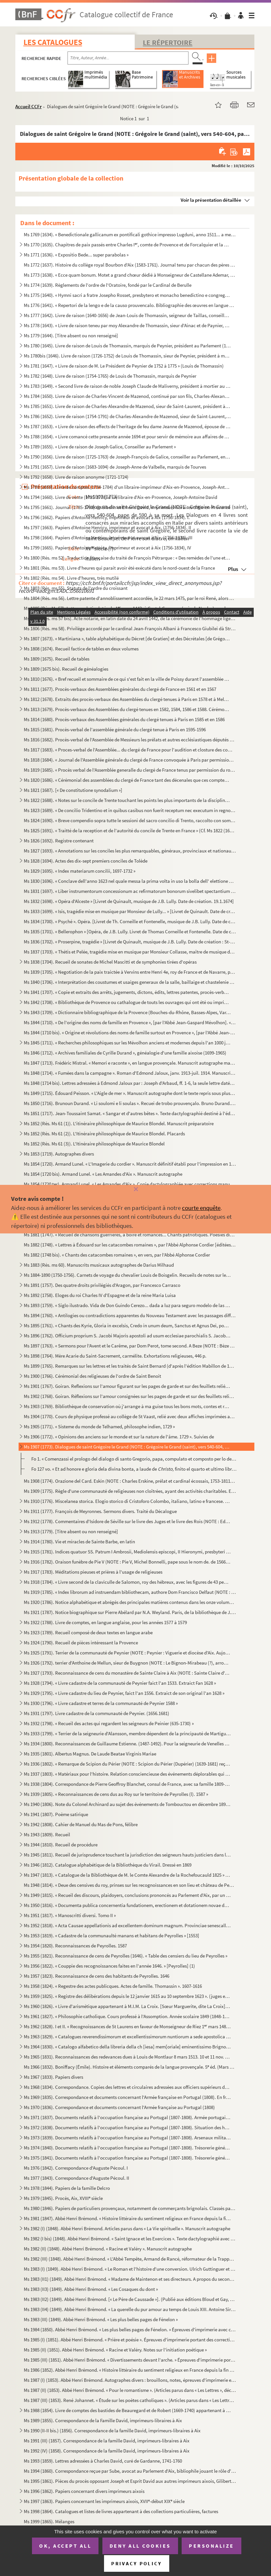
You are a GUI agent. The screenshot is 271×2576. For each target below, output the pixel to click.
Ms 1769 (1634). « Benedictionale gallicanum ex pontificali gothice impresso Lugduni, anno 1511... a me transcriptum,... (130, 234)
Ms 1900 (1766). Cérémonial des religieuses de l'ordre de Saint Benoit (92, 1376)
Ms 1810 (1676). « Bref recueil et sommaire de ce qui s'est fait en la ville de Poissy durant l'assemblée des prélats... (127, 679)
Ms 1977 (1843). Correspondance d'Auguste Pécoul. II (76, 2178)
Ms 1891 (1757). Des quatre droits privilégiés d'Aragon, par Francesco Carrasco (102, 1285)
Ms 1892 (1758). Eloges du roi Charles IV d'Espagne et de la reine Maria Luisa (100, 1295)
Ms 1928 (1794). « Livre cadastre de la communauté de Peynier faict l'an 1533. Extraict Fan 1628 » (120, 1683)
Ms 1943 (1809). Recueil (47, 1834)
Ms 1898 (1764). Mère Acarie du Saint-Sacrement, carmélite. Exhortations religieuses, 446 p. (115, 1356)
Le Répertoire (167, 42)
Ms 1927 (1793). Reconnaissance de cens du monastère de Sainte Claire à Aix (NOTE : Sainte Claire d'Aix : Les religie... (127, 1673)
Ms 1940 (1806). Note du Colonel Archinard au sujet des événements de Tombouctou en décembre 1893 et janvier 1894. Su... (127, 1804)
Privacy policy (136, 2563)
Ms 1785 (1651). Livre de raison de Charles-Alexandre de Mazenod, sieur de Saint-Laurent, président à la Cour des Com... (127, 406)
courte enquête (201, 1208)
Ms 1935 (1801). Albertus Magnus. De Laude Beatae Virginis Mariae (90, 1754)
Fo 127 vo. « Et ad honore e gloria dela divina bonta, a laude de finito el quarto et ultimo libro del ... (134, 1469)
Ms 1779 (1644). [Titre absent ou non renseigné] (71, 335)
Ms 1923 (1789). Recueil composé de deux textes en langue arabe (88, 1632)
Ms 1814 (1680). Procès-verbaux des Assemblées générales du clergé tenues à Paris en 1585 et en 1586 (124, 719)
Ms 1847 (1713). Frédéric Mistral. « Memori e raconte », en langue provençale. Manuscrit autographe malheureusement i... (130, 1063)
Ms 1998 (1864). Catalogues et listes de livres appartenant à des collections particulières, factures (121, 2511)
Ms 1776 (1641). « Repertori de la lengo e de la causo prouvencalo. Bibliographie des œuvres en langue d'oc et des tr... (130, 305)
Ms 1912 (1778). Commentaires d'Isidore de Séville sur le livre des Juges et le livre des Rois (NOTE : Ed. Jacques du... (127, 1521)
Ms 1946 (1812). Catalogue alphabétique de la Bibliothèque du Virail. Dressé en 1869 (107, 1865)
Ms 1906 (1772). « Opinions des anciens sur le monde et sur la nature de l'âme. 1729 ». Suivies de (119, 1437)
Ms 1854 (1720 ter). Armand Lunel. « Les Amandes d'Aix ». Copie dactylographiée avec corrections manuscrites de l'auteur (130, 1184)
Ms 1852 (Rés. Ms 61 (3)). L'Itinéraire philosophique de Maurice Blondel (94, 1144)
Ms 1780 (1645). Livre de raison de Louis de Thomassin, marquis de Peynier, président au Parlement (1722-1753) (127, 345)
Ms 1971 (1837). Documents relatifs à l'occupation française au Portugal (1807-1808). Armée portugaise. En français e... (127, 2117)
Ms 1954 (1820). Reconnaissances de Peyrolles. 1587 (75, 1946)
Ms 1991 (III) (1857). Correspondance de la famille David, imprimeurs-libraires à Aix (106, 2441)
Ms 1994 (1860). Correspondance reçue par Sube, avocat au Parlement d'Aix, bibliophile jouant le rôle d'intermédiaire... (130, 2471)
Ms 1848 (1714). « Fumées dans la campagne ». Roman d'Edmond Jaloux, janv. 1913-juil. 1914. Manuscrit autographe (130, 1073)
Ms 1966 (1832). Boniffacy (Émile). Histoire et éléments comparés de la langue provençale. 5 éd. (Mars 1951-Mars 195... (130, 2066)
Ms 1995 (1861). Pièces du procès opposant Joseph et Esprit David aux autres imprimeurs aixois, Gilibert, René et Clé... (130, 2481)
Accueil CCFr (28, 106)
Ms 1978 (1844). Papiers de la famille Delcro (67, 2188)
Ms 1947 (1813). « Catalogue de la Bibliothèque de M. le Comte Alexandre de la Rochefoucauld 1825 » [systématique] (127, 1875)
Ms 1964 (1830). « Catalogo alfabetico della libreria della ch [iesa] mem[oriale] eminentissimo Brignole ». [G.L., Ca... (127, 2047)
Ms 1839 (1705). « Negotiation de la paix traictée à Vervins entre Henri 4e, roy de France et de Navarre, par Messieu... (130, 972)
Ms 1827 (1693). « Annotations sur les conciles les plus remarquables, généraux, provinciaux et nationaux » (130, 851)
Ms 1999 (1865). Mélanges (49, 2521)
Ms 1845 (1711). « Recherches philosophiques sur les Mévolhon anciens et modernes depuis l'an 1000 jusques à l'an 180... (127, 1043)
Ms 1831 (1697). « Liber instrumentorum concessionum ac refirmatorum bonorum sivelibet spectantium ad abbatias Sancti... (130, 891)
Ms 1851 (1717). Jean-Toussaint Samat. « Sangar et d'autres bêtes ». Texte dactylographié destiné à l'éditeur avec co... (130, 1113)
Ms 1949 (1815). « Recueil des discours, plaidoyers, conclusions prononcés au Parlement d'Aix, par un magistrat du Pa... (127, 1895)
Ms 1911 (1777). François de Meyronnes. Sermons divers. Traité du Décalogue (100, 1511)
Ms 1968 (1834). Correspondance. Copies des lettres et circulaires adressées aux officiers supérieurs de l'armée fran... (127, 2087)
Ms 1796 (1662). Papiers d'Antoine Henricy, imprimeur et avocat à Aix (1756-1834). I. (107, 517)
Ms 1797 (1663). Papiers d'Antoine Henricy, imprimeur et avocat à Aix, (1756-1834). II (107, 527)
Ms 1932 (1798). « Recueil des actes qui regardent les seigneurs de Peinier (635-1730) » (109, 1723)
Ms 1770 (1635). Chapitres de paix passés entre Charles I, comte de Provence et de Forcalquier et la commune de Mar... (127, 244)
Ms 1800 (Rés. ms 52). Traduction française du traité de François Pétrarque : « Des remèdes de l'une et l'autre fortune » (127, 558)
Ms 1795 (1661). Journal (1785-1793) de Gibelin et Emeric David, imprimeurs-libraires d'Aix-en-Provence (127, 507)
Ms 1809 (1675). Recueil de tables (56, 659)
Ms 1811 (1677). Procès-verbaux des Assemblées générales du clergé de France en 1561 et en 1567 (120, 689)
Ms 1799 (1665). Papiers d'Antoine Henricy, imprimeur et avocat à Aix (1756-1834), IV (107, 548)
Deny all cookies (140, 2545)
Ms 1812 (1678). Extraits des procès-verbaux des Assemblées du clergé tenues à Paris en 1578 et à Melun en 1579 (127, 699)
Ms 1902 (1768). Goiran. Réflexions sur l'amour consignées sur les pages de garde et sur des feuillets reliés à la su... (130, 1396)
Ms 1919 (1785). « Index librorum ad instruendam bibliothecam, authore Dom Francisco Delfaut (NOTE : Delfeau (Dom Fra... (130, 1592)
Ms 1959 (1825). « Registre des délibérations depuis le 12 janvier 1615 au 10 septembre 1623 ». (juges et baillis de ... (127, 1996)
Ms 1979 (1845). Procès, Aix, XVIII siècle (63, 2198)
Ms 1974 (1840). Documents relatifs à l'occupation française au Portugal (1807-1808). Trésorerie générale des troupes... (127, 2148)
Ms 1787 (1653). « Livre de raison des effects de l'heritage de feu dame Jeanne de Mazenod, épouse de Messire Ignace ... (127, 426)
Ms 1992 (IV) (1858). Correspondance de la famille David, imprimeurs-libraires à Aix (106, 2451)
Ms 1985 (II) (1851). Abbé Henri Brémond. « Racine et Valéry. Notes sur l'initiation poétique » (115, 2350)
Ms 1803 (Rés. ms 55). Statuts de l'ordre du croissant (76, 588)
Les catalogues (52, 42)
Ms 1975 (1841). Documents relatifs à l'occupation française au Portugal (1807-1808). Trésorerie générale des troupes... (127, 2158)
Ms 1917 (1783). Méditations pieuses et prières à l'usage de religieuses (93, 1572)
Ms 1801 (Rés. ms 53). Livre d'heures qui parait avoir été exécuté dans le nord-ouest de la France (119, 568)
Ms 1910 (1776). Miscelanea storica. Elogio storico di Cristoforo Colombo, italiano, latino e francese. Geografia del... (127, 1501)
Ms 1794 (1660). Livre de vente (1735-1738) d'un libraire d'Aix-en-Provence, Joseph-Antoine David (120, 497)
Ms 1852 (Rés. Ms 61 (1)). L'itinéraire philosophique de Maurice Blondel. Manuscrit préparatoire (119, 1123)
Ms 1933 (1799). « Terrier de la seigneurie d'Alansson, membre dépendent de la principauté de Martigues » (127, 1733)
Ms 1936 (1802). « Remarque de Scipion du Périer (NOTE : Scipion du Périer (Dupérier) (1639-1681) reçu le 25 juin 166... (127, 1764)
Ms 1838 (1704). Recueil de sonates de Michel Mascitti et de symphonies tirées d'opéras (110, 962)
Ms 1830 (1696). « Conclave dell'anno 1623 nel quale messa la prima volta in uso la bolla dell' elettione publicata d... (130, 881)
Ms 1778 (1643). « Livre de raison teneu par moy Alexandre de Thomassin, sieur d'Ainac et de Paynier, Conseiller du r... (127, 325)
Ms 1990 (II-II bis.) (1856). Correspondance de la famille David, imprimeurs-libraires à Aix (112, 2430)
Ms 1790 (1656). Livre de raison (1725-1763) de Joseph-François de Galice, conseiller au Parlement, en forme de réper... (127, 457)
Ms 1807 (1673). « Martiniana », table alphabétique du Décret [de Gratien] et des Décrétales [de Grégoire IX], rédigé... (127, 638)
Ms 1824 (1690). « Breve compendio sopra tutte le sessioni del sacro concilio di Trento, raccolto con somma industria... (130, 820)
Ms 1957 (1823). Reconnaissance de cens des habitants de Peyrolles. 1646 (96, 1976)
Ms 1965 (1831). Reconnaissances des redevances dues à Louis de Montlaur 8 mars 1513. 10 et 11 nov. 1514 (127, 2057)
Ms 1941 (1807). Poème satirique (56, 1814)
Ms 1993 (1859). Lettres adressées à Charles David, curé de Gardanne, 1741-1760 (103, 2461)
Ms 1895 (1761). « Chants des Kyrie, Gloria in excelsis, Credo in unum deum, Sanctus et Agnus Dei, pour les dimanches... (127, 1325)
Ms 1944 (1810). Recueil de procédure (61, 1844)
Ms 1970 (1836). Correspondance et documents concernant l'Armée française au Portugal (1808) (119, 2107)
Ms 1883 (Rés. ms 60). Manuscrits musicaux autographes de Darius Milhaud (99, 1265)
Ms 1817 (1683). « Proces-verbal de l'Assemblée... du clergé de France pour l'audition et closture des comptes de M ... (130, 749)
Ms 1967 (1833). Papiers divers (53, 2077)
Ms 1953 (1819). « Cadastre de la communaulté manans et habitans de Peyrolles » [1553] (111, 1935)
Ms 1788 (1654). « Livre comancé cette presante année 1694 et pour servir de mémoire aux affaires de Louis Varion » (127, 436)
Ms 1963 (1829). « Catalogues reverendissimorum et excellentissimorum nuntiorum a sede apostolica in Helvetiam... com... (127, 2036)
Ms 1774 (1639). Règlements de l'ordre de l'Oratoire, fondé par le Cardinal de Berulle (107, 285)
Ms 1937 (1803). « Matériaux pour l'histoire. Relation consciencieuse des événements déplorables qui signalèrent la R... (127, 1774)
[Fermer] (135, 1189)
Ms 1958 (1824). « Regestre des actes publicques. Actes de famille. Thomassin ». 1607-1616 (113, 1986)
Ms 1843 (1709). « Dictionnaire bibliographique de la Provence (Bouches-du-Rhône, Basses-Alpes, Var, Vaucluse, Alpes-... (127, 1012)
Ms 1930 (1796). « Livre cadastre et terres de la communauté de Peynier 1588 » (101, 1703)
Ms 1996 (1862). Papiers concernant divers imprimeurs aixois (84, 2491)
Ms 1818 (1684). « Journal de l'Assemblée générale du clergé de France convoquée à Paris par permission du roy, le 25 (130, 760)
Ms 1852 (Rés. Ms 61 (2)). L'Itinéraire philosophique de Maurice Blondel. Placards (104, 1133)
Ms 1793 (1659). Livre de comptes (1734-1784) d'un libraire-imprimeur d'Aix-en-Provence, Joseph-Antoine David (127, 487)
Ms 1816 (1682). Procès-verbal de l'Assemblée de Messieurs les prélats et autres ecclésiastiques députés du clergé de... (130, 739)
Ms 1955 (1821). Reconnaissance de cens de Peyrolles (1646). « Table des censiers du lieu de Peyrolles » (125, 1956)
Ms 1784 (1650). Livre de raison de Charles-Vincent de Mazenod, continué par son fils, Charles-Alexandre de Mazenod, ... (127, 396)
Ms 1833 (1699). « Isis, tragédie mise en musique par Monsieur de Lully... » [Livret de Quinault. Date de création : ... (130, 911)
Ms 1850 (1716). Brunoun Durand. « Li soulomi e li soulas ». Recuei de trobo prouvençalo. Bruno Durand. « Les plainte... (130, 1103)
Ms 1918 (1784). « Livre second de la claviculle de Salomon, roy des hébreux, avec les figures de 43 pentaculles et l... (127, 1582)
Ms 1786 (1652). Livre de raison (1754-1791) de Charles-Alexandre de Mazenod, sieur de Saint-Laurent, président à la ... (127, 416)
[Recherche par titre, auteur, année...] (128, 58)
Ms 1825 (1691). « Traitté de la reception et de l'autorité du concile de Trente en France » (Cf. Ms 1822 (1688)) (130, 830)
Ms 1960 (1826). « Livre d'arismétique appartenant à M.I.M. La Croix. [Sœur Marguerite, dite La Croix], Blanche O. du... (127, 2006)
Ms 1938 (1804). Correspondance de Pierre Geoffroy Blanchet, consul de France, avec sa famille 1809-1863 (127, 1784)
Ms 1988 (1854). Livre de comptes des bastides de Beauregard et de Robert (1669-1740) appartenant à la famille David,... (127, 2410)
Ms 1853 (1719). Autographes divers (59, 1154)
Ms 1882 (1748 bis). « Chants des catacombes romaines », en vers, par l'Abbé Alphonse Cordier (117, 1255)
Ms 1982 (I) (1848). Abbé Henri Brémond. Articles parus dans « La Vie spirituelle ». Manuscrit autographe (127, 2228)
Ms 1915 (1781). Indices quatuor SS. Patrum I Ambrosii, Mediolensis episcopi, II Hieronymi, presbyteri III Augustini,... (127, 1552)
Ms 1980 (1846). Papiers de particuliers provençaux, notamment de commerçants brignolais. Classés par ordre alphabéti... (130, 2208)
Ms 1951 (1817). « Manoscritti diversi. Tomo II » (70, 1915)
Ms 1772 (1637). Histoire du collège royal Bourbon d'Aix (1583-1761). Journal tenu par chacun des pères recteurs (130, 265)
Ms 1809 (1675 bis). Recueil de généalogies (66, 669)
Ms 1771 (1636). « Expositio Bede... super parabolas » (76, 255)
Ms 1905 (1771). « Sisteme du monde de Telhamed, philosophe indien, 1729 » (99, 1426)
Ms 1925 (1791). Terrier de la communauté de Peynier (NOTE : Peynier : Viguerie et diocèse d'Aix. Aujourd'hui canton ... (127, 1653)
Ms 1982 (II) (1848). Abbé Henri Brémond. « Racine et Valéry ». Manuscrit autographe (108, 2249)
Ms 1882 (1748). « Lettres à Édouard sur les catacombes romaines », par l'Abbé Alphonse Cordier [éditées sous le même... (130, 1245)
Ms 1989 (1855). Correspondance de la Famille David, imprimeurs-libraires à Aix (103, 2420)
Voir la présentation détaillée (211, 200)
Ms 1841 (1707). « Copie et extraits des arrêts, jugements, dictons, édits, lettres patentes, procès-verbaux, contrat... (127, 992)
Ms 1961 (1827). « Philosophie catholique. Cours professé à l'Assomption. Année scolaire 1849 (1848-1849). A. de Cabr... (127, 2016)
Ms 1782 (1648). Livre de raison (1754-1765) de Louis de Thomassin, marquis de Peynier (110, 376)
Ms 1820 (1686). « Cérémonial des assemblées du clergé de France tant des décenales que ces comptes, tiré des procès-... (127, 780)
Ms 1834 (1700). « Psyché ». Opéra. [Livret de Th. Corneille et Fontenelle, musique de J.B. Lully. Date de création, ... (130, 921)
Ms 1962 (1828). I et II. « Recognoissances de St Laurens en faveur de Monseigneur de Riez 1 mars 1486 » (127, 2026)
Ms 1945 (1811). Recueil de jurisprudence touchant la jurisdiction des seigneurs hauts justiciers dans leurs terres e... (127, 1855)
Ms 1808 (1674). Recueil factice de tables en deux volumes (81, 649)
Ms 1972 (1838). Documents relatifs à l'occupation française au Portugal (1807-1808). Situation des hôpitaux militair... (127, 2127)
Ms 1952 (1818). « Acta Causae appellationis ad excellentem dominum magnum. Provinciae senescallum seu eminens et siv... (127, 1925)
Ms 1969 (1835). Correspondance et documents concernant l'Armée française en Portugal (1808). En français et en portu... (127, 2097)
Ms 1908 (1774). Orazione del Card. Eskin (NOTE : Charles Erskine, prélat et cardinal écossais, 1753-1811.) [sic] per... (130, 1481)
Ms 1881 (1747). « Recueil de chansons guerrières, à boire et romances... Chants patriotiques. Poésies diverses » (130, 1234)
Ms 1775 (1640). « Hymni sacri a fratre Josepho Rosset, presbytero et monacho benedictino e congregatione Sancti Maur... (127, 295)
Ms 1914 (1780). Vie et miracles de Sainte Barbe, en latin (79, 1541)
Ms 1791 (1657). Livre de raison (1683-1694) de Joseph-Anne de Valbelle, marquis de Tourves (115, 467)
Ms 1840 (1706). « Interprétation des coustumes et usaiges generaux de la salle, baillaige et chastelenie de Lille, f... (130, 982)
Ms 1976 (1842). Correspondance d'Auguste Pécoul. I (76, 2168)
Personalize (211, 2545)
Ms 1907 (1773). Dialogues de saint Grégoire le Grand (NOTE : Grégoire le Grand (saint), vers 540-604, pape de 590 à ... (127, 1447)
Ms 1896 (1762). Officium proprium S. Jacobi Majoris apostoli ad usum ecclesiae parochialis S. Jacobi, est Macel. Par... (127, 1335)
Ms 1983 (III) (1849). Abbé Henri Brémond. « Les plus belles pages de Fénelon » (101, 2319)
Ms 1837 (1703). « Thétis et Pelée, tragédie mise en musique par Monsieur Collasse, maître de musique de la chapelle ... (130, 952)
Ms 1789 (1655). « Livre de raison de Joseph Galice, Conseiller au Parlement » (100, 447)
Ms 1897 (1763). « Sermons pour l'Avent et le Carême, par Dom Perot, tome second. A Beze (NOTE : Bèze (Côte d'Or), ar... (130, 1346)
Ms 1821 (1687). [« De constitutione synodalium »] (73, 790)
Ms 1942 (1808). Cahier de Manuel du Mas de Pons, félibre (81, 1824)
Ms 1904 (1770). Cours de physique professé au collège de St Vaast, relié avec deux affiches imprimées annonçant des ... (130, 1416)
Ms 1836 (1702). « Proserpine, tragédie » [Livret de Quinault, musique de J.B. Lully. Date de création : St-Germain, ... (130, 942)
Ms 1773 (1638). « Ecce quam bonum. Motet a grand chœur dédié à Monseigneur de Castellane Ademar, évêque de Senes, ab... (130, 275)
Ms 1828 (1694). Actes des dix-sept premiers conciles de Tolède (85, 861)
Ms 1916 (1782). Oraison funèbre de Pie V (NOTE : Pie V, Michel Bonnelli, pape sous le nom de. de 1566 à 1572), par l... (127, 1562)
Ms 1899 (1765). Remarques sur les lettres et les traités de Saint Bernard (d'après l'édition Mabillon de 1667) (130, 1366)
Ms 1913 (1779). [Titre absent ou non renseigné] (71, 1531)
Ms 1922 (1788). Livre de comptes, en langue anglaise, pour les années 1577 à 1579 (105, 1622)
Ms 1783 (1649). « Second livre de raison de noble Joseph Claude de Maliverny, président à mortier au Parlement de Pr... (127, 386)
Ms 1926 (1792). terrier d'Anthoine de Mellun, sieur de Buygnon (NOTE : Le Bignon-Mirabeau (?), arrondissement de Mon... (127, 1663)
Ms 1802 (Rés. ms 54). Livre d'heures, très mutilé (71, 578)
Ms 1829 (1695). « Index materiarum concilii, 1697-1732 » (79, 871)
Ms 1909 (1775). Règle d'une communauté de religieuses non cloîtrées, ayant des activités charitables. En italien (130, 1491)
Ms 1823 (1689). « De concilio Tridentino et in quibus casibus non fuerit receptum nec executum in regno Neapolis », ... (130, 810)
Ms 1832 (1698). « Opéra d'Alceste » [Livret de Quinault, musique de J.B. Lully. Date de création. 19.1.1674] (129, 901)
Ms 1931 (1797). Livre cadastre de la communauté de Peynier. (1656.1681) (96, 1713)
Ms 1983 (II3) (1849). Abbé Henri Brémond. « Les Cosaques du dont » (91, 2289)
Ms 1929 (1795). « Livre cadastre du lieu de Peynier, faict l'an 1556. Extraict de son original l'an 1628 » (124, 1693)
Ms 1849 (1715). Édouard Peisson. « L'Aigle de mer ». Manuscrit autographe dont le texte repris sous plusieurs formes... (130, 1093)
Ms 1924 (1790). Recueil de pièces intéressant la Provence (81, 1642)
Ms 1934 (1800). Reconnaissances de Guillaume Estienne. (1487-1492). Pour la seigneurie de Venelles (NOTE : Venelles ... (127, 1743)
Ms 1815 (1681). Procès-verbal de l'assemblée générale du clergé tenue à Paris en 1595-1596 (115, 729)
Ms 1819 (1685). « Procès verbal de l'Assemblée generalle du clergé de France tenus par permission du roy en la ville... (130, 770)
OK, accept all (65, 2545)
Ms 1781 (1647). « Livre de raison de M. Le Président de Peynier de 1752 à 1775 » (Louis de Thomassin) (124, 366)
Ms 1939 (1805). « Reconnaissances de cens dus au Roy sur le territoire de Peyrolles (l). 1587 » (116, 1794)
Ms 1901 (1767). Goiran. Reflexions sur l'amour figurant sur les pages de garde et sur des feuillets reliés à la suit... (127, 1386)
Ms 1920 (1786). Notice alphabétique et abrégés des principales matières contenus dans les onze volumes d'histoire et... (130, 1602)
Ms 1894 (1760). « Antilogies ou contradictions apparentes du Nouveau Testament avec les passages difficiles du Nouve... (130, 1315)
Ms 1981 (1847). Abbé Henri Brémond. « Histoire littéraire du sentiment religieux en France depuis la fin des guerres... (127, 2218)
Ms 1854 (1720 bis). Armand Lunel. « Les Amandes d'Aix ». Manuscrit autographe (103, 1174)
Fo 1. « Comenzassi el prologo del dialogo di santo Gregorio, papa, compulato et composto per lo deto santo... (134, 1459)
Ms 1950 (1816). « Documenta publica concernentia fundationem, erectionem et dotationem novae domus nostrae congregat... (127, 1905)
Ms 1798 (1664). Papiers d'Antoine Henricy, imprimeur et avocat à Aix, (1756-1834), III (108, 537)
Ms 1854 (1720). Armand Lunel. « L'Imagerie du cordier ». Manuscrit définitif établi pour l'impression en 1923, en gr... (130, 1164)
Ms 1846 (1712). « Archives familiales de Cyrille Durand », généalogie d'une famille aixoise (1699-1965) (125, 1053)
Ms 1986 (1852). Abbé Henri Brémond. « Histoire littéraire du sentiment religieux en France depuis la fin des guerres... (130, 2370)
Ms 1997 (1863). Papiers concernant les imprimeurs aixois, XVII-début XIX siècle (104, 2501)
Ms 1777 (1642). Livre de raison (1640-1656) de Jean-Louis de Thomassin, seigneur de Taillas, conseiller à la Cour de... (127, 315)
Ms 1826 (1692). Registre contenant (59, 840)
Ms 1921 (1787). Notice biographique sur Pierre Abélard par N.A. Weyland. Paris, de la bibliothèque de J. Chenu (130, 1612)
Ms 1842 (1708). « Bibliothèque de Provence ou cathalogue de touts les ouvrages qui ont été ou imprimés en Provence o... (127, 1002)
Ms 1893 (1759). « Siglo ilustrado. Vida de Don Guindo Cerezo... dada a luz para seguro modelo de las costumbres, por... (127, 1305)
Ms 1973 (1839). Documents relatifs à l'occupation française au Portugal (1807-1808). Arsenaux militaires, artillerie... (127, 2137)
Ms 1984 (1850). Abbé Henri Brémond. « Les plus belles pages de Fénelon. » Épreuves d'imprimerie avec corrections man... (130, 2329)
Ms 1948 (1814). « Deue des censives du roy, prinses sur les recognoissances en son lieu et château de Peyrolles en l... (130, 1885)
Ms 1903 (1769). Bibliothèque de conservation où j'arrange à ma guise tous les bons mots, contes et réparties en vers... (127, 1406)
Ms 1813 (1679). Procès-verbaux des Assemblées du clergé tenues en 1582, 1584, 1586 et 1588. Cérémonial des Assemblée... (127, 709)
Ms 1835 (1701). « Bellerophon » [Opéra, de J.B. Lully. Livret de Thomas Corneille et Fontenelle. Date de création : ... (130, 931)
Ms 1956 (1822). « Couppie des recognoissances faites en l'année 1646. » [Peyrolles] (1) (109, 1966)
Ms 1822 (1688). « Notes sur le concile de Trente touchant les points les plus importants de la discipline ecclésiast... (127, 800)
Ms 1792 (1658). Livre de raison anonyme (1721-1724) (76, 477)
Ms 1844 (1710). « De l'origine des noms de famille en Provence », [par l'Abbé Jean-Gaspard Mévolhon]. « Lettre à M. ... (130, 1022)
